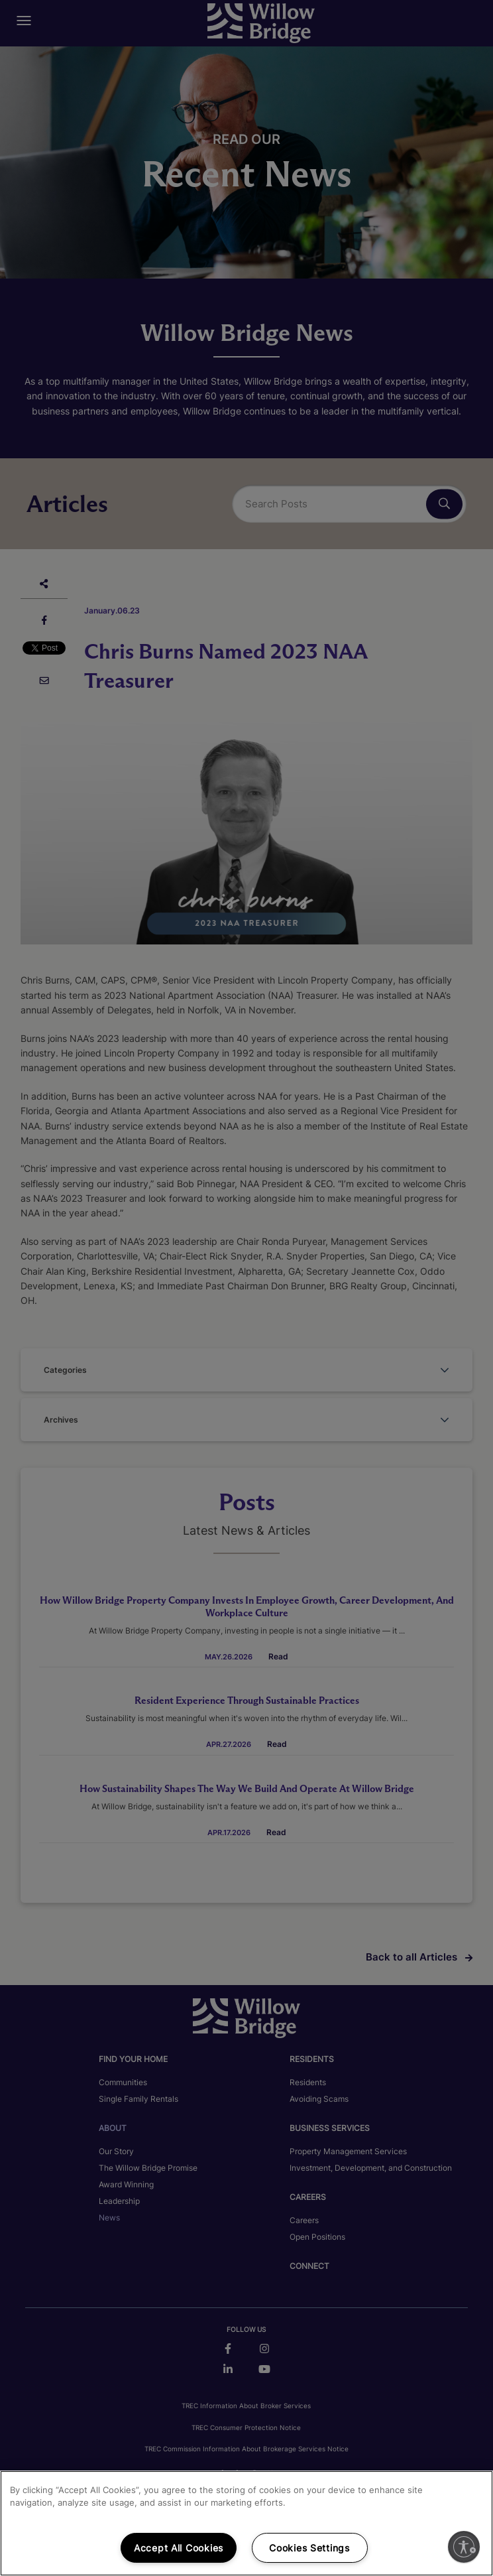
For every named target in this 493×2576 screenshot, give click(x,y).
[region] (246, 2523)
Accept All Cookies (178, 2547)
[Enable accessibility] (464, 2547)
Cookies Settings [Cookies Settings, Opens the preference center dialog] (309, 2547)
